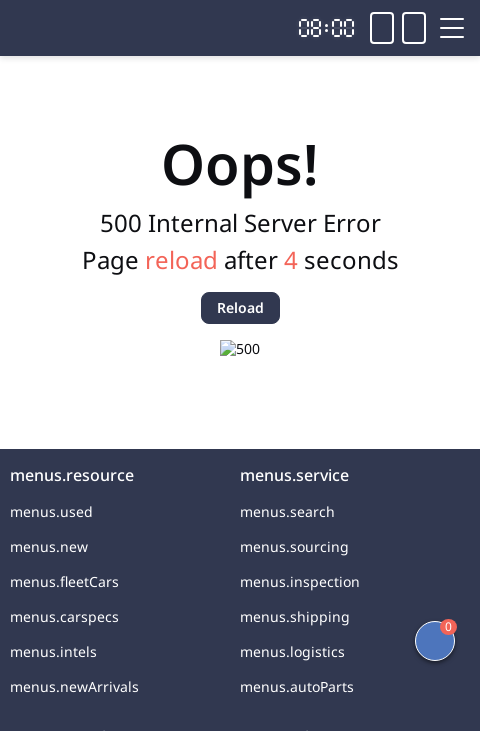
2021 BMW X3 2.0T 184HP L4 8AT (230, 120)
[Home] (70, 28)
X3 (236, 81)
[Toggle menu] (452, 28)
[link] (31, 81)
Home (31, 81)
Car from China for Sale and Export (240, 147)
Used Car (109, 81)
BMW (184, 81)
